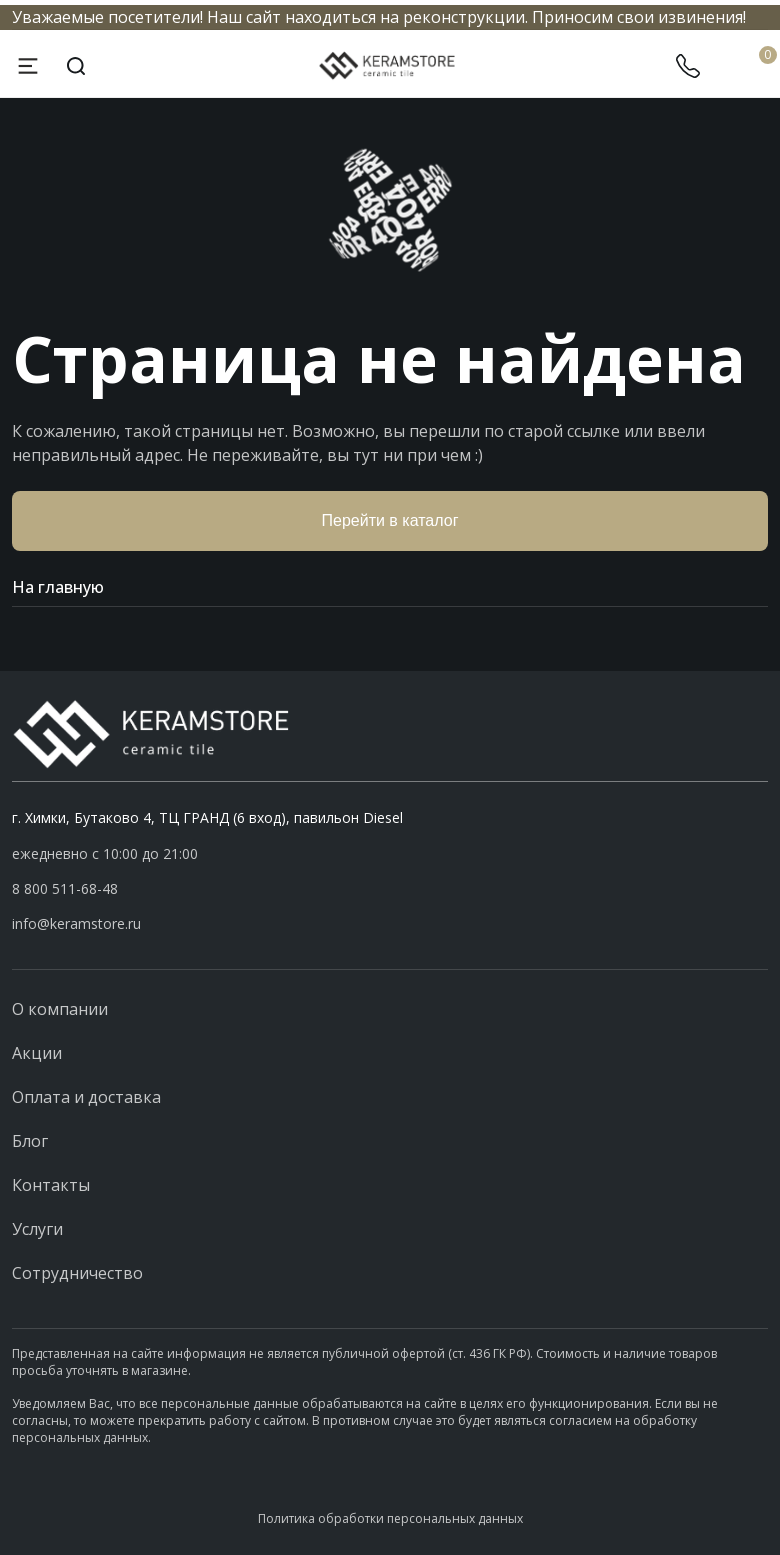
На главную (390, 587)
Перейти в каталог (390, 520)
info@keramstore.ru (76, 923)
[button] (390, 889)
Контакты (51, 1185)
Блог (30, 1141)
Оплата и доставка (86, 1097)
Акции (37, 1053)
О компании (60, 1009)
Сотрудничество (77, 1273)
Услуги (37, 1229)
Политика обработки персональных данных (390, 1518)
